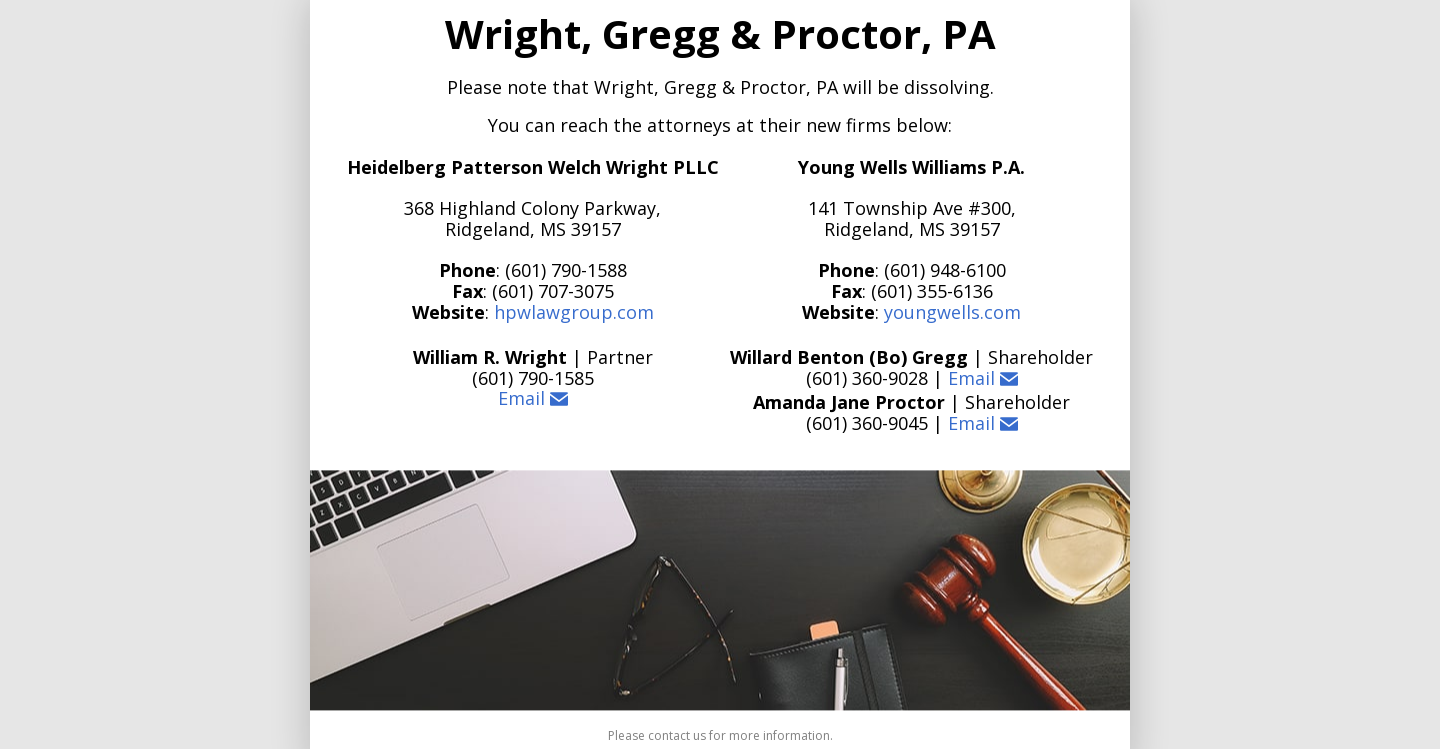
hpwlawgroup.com (574, 312)
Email (533, 399)
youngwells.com (952, 312)
